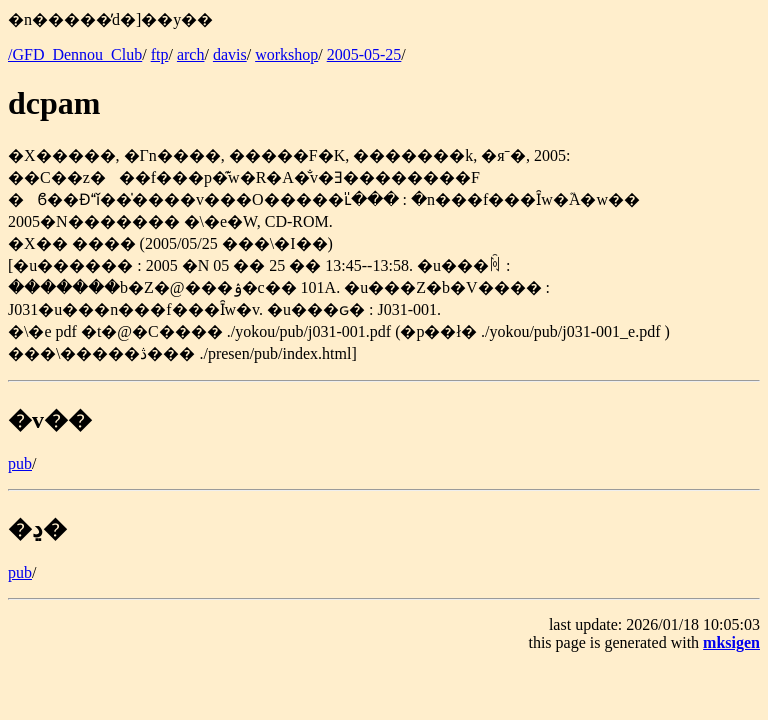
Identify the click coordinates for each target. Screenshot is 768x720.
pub (20, 463)
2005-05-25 (364, 54)
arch (191, 54)
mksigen (731, 642)
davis (230, 54)
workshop (286, 54)
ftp (160, 54)
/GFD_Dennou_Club (75, 54)
